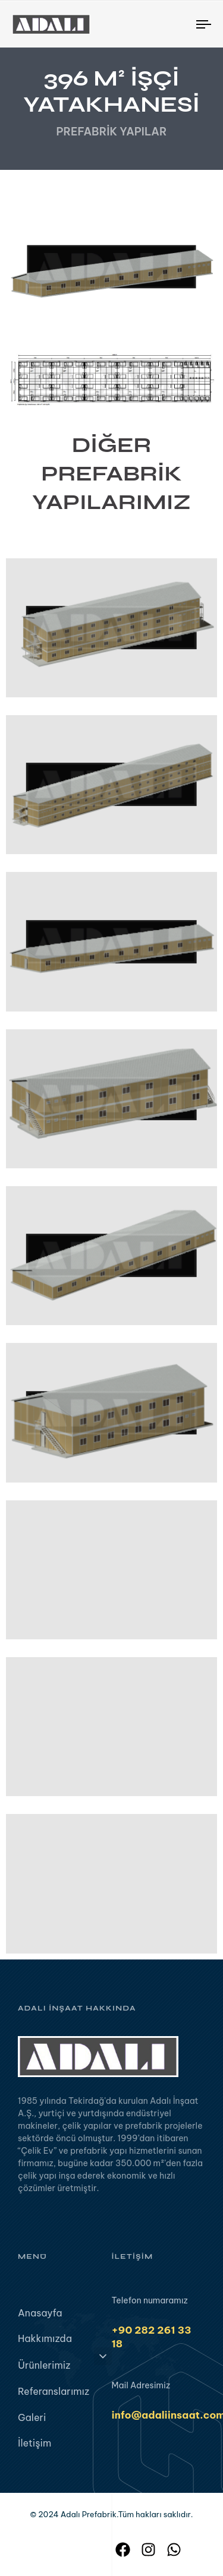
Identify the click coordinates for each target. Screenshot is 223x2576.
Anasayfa (40, 2318)
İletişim (34, 2448)
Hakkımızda (45, 2344)
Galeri (32, 2423)
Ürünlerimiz (65, 2369)
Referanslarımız (53, 2397)
